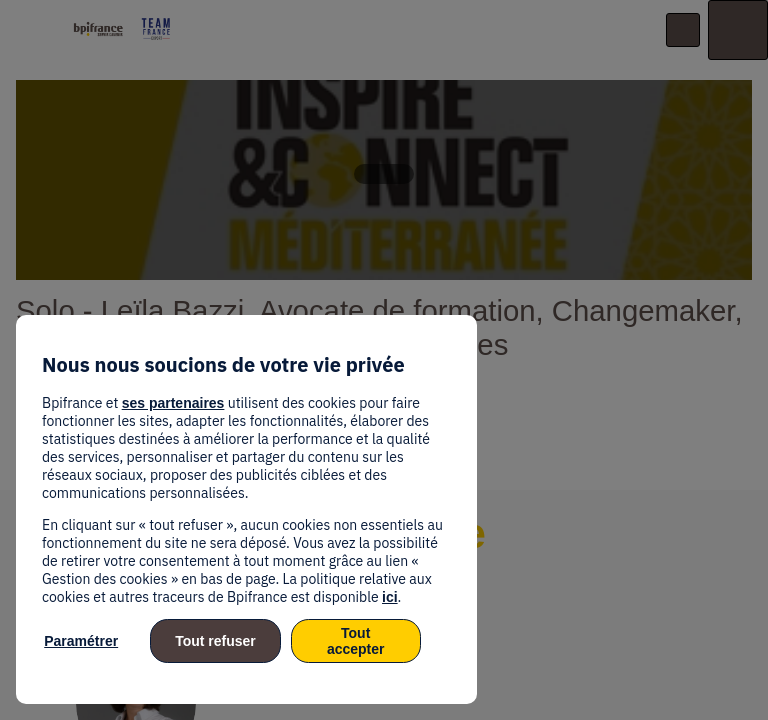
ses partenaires (173, 403)
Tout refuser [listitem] (215, 641)
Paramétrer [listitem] (81, 641)
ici (390, 597)
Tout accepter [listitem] (356, 641)
